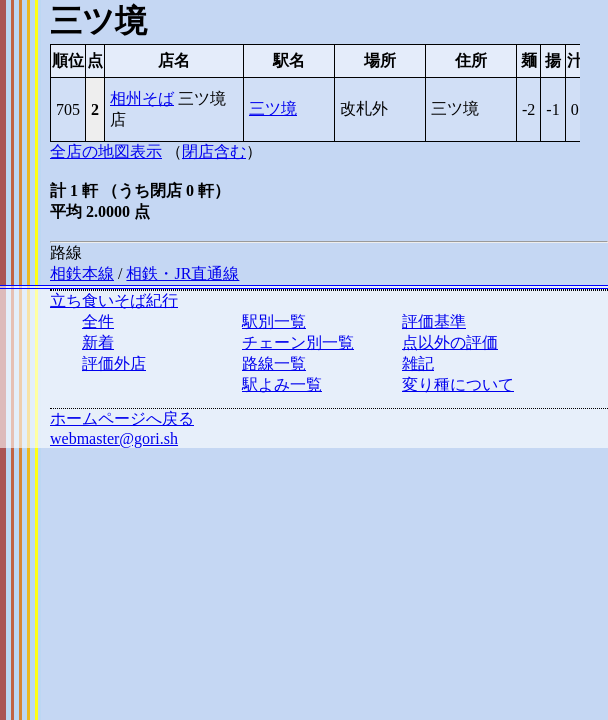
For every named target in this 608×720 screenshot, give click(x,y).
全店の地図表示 (106, 151)
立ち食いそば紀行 (114, 300)
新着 (98, 342)
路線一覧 (274, 363)
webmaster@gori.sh (114, 438)
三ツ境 (273, 108)
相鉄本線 (82, 273)
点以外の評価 (450, 342)
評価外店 (114, 363)
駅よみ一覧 (282, 384)
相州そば (142, 98)
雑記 (418, 363)
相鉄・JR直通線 (182, 273)
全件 (98, 321)
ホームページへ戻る (122, 418)
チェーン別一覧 (298, 342)
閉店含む (214, 151)
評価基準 (434, 321)
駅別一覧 (274, 321)
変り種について (458, 384)
